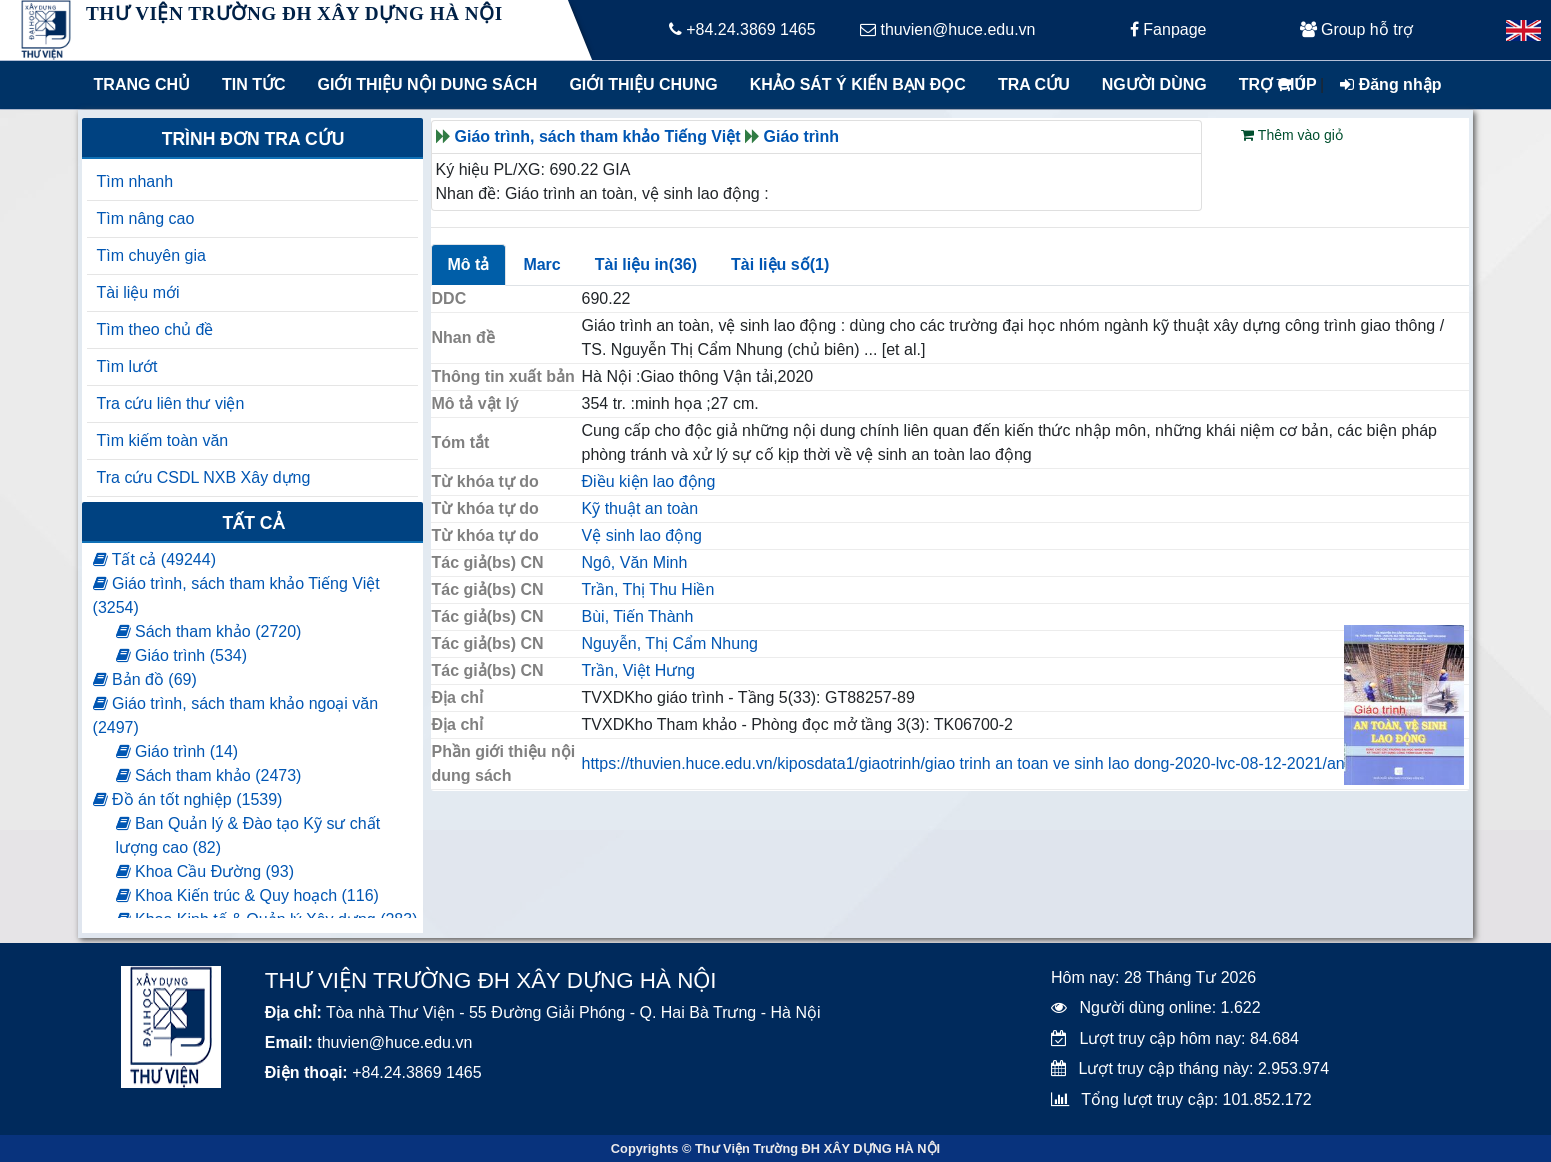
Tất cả (252, 523)
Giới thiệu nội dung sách (423, 84)
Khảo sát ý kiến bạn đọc (853, 84)
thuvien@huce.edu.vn (947, 29)
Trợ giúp (1278, 84)
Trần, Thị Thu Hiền (648, 589)
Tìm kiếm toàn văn (163, 440)
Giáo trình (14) (177, 751)
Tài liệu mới (138, 292)
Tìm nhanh (135, 181)
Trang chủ (142, 84)
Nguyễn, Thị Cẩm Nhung (670, 643)
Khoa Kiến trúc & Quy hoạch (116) (247, 895)
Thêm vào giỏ (1292, 135)
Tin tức (254, 84)
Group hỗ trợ (1356, 29)
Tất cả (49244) (154, 559)
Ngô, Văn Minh (635, 562)
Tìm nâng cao (146, 218)
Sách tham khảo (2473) (209, 775)
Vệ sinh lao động (642, 535)
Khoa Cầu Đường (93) (205, 871)
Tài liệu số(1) (780, 264)
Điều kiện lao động (649, 481)
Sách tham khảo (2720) (209, 631)
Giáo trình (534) (182, 655)
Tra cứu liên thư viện (171, 403)
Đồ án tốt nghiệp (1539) (188, 799)
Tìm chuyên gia (151, 255)
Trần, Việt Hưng (638, 670)
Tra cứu (1034, 84)
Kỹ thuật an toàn (640, 508)
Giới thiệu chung (642, 84)
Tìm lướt (127, 366)
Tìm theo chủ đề (155, 329)
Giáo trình (802, 136)
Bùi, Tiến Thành (638, 616)
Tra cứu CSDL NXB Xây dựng (204, 477)
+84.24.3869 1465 (742, 29)
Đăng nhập (1390, 84)
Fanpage (1168, 29)
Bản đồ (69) (145, 679)
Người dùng (1154, 84)
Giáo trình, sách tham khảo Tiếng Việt (598, 136)
